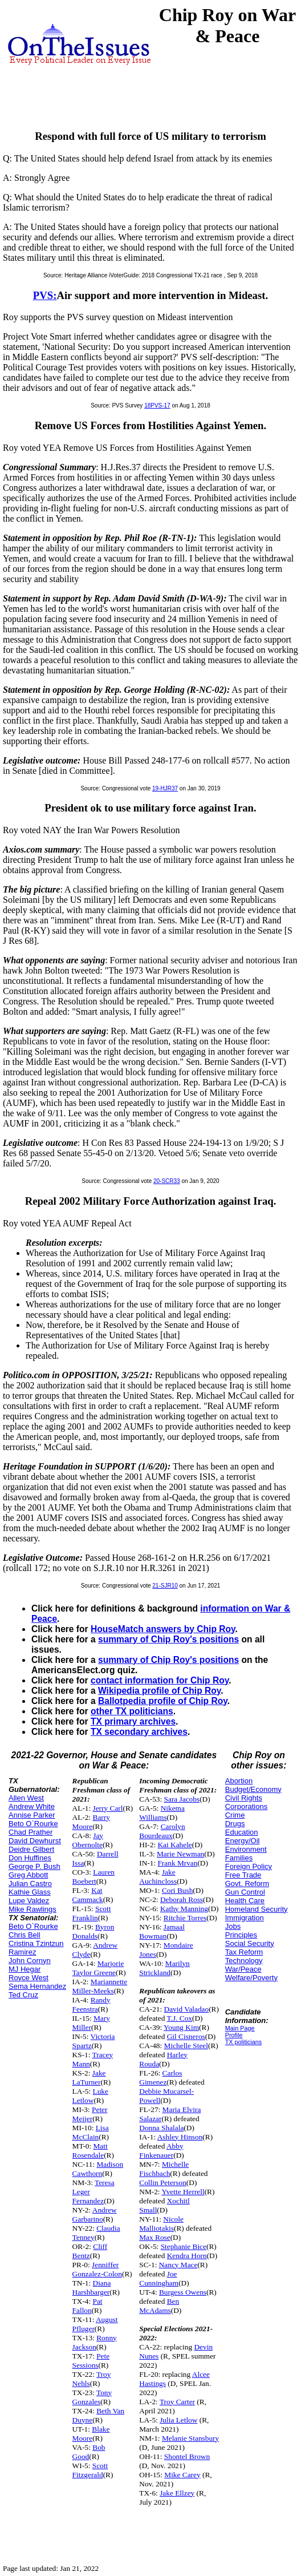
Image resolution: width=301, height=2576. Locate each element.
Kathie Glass (30, 1892)
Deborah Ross (181, 1899)
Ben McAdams (159, 2306)
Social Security (249, 1943)
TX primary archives (133, 1721)
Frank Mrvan (177, 1863)
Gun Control (245, 1892)
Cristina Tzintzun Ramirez (36, 1947)
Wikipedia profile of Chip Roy (159, 1690)
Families (239, 1858)
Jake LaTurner (89, 2077)
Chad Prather (30, 1832)
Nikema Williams (162, 1813)
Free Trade (243, 1875)
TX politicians (243, 2041)
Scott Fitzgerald (90, 2470)
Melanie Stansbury (190, 2438)
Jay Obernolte (87, 1840)
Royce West (28, 1977)
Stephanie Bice (183, 2246)
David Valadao (186, 2009)
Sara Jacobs (182, 1799)
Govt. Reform (247, 1883)
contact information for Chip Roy (160, 1680)
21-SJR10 (164, 1585)
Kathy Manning (184, 1908)
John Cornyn (30, 1960)
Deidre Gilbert (31, 1849)
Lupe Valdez (29, 1900)
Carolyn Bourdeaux (162, 1831)
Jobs (233, 1926)
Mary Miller (91, 2023)
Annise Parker (32, 1815)
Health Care (245, 1900)
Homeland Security (256, 1909)
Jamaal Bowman (162, 1931)
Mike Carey (182, 2474)
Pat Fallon (87, 2306)
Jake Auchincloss (158, 1876)
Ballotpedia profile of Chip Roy (162, 1701)
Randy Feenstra (91, 2004)
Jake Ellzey (177, 2493)
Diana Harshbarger (91, 2287)
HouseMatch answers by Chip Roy (163, 1629)
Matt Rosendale (90, 2150)
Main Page (240, 2028)
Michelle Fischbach (164, 2169)
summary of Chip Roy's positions (168, 1639)
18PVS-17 (157, 405)
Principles (241, 1935)
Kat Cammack (87, 1895)
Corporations (246, 1806)
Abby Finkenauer (161, 2150)
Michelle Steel (186, 2045)
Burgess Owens (182, 2292)
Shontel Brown (187, 2456)
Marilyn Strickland (164, 1968)
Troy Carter (177, 2401)
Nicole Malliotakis (161, 2223)
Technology (244, 1960)
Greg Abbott (28, 1875)
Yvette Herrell (182, 2191)
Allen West (26, 1798)
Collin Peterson (162, 2182)
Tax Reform (244, 1952)
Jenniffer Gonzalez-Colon (97, 2269)
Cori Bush (177, 1890)
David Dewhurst (35, 1840)
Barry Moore (91, 1822)
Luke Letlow (90, 2096)
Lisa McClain (90, 2132)
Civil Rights (243, 1798)
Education (241, 1832)
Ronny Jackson (94, 2342)
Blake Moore (91, 2433)
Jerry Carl (108, 1808)
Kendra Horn (187, 2255)
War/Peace (243, 1969)
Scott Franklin (91, 1913)
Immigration (244, 1917)
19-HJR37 (165, 788)
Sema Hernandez (37, 1986)
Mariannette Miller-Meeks (100, 1986)
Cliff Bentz (90, 2251)
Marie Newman (180, 1854)
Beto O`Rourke (33, 1823)
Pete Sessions (91, 2360)
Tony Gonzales (92, 2397)
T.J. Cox (179, 2018)
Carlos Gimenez (160, 2077)
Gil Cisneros (186, 2036)
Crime (235, 1815)
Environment (246, 1849)
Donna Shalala (161, 2127)
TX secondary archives (139, 1732)
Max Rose (154, 2237)
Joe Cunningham (158, 2278)
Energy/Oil (242, 1840)
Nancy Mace (178, 2264)
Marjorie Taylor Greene (98, 1968)
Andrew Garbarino (94, 2214)
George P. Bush (34, 1866)
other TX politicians (132, 1711)
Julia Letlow (178, 2420)
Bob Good (88, 2452)
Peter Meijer (90, 2114)
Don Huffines (30, 1858)
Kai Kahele (174, 1844)
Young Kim (181, 2027)
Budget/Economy (253, 1789)
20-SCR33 (166, 1181)
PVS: (45, 295)
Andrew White (32, 1806)
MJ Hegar (24, 1969)
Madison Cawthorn (97, 2169)
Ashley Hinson (180, 2137)
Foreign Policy (248, 1866)
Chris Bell (24, 1935)
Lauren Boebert (93, 1876)
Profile (234, 2035)
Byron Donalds (93, 1931)
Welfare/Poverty (251, 1977)
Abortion (239, 1780)
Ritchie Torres (185, 1917)
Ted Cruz (23, 1994)
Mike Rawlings (32, 1909)
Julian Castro (30, 1883)
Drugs (235, 1823)
